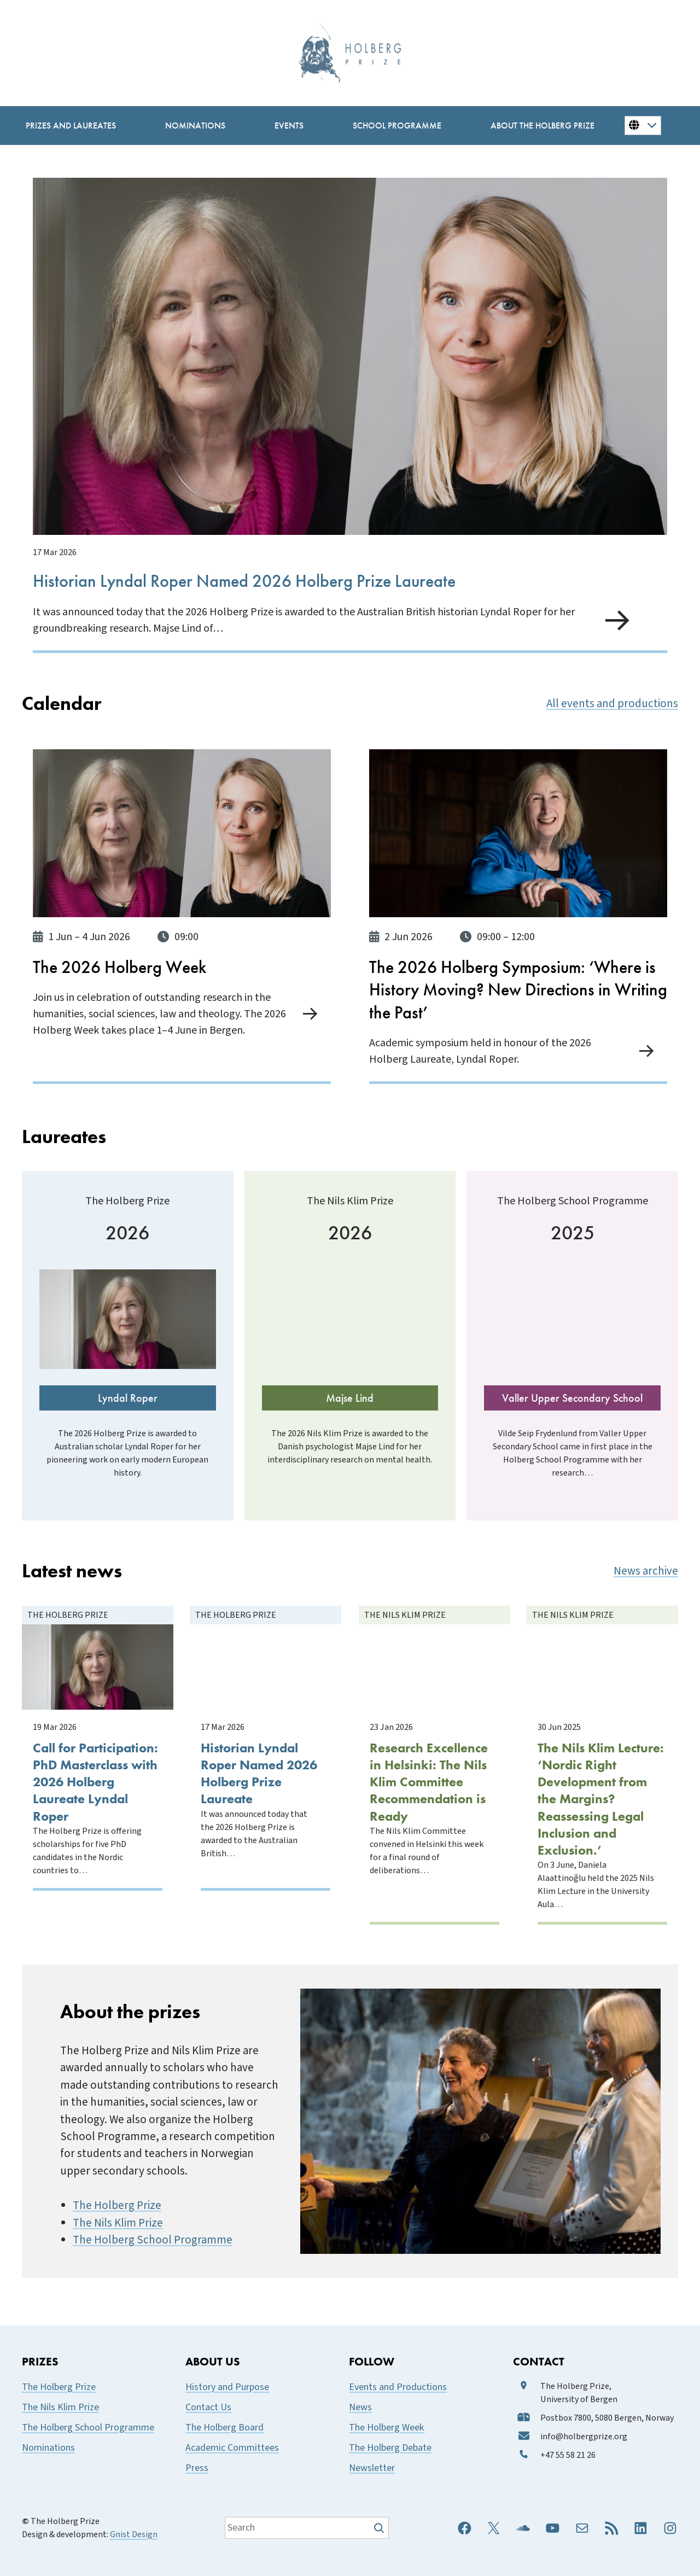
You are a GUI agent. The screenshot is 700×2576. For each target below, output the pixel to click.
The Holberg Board (224, 2427)
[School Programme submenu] (397, 126)
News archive (646, 1571)
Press (196, 2468)
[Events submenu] (289, 126)
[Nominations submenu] (195, 126)
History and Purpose (227, 2387)
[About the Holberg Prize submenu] (542, 126)
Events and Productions (398, 2387)
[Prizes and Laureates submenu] (71, 126)
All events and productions (612, 704)
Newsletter (372, 2468)
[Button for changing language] (643, 125)
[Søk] (380, 2527)
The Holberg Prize (117, 2205)
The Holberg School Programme (152, 2240)
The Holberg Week (386, 2427)
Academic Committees (232, 2448)
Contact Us (208, 2407)
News (360, 2407)
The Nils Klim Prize (118, 2223)
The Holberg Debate (390, 2448)
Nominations (48, 2448)
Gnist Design (134, 2534)
